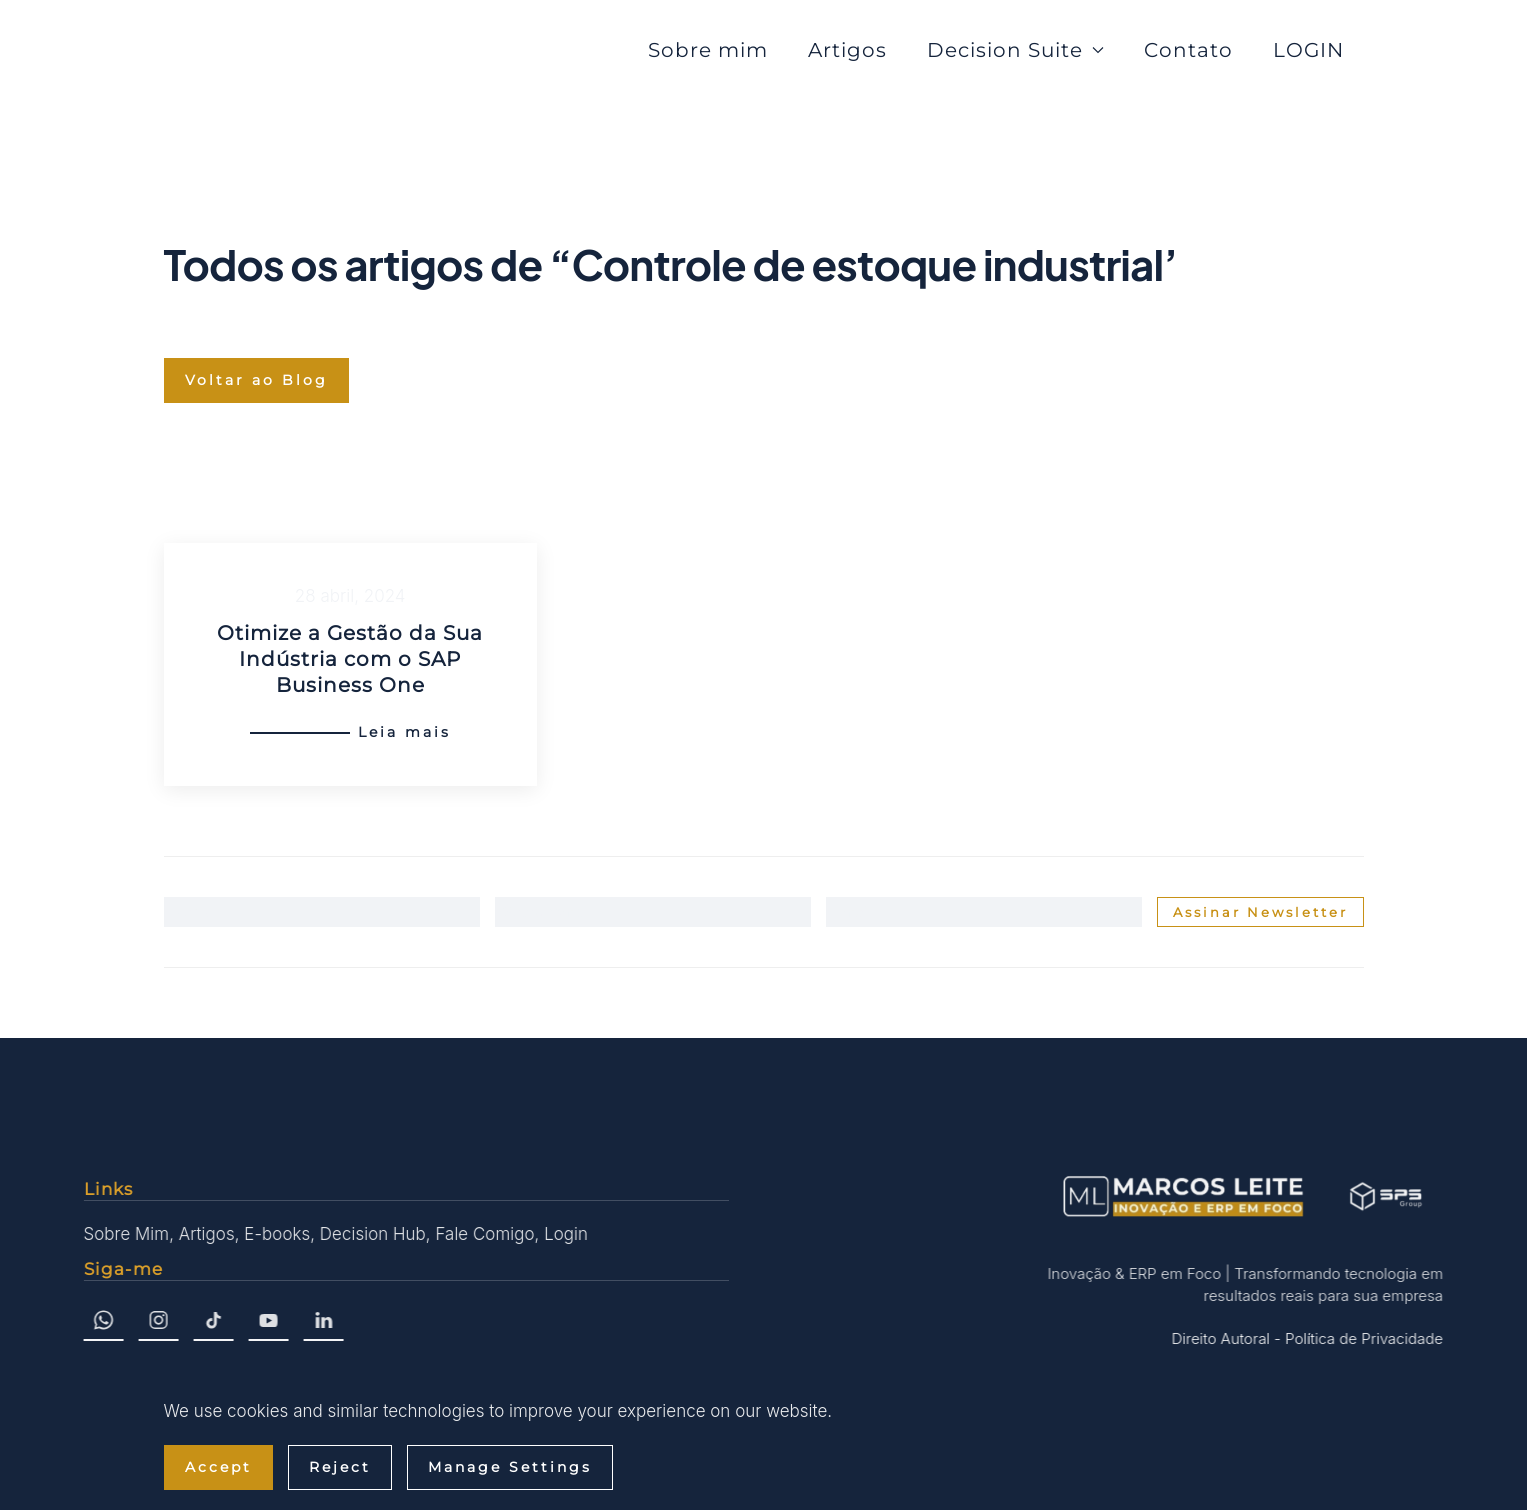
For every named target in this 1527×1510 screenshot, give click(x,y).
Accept (218, 1467)
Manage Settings (510, 1467)
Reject (340, 1467)
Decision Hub (371, 1234)
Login (564, 1234)
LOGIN (1308, 50)
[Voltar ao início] (275, 50)
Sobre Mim (125, 1234)
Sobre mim (708, 50)
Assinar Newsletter (1260, 912)
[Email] (984, 912)
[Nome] (322, 912)
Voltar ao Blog (256, 380)
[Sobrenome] (653, 912)
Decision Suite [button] (1015, 50)
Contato (1188, 50)
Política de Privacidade (1362, 1338)
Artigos (847, 50)
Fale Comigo (483, 1234)
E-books (275, 1234)
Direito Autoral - (1224, 1338)
